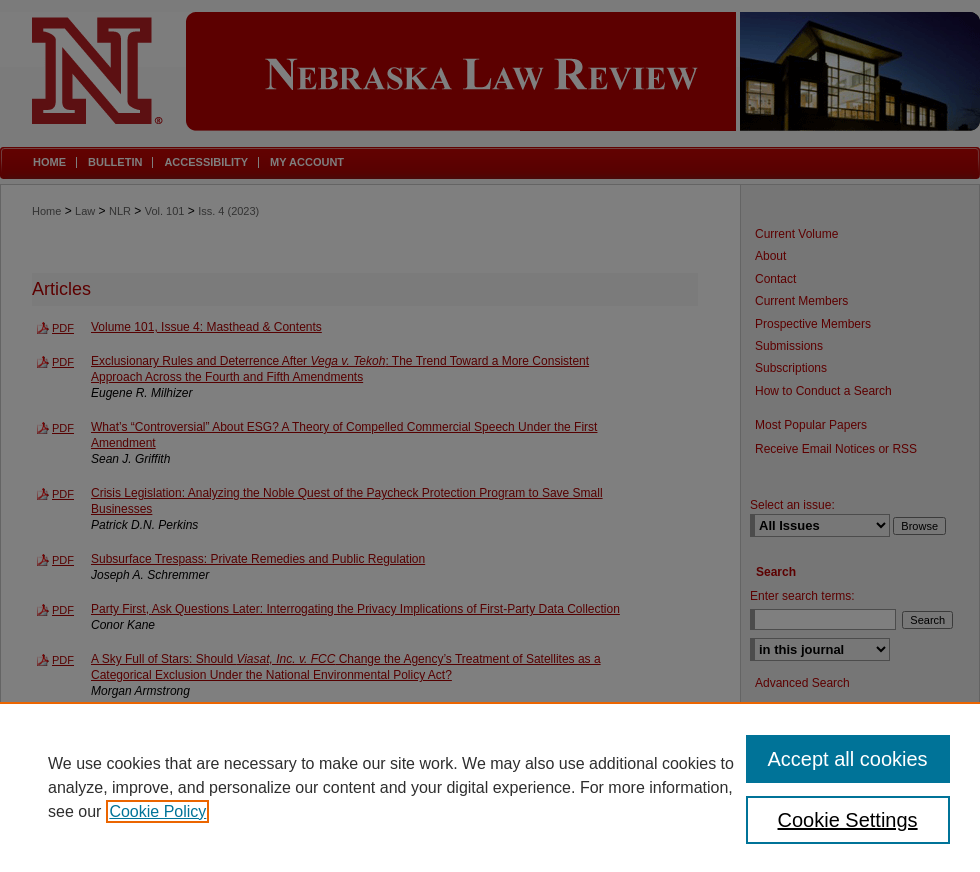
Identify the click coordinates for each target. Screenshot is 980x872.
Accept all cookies (848, 759)
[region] (490, 787)
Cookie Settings (848, 820)
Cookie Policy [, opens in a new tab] (157, 811)
